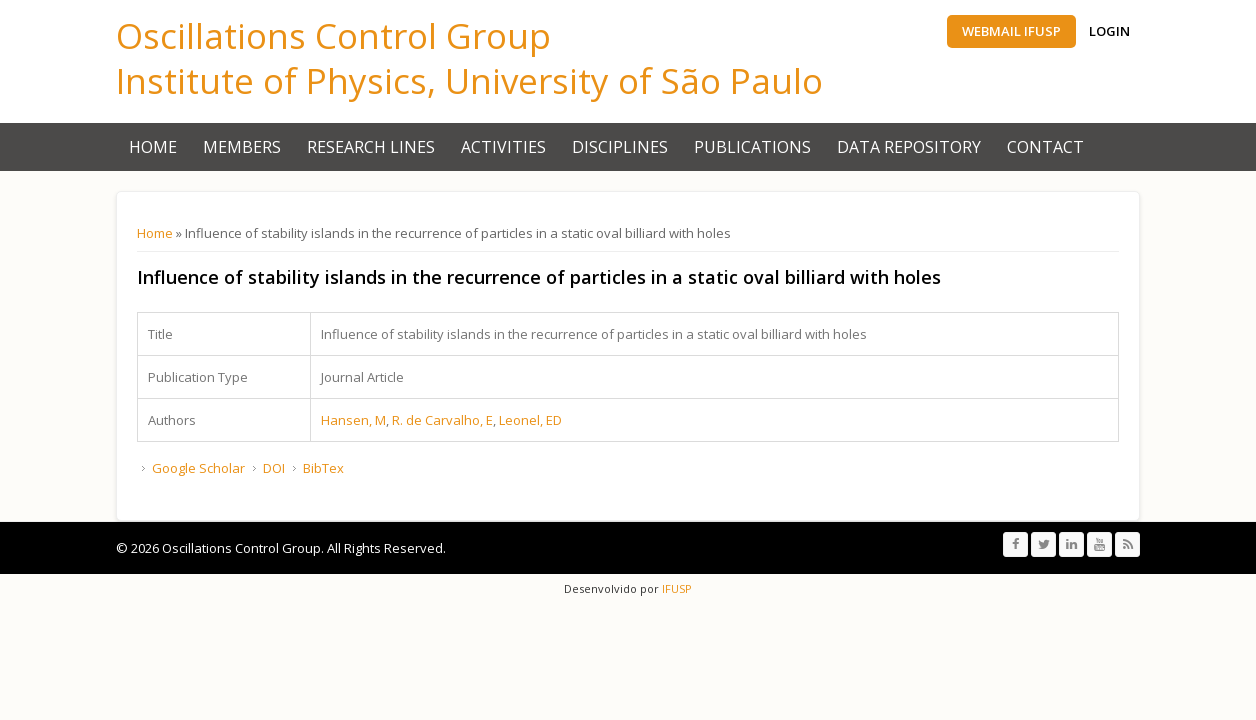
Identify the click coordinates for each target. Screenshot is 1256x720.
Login (1109, 31)
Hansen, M (353, 420)
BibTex (323, 468)
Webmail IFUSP (1011, 31)
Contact (1045, 147)
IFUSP (675, 588)
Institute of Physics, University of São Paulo (469, 80)
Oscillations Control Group (333, 35)
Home (153, 147)
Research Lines (371, 147)
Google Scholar (198, 468)
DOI (274, 468)
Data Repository (909, 147)
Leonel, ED (530, 420)
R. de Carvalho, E (442, 420)
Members (242, 147)
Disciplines (620, 147)
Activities (503, 147)
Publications (752, 147)
